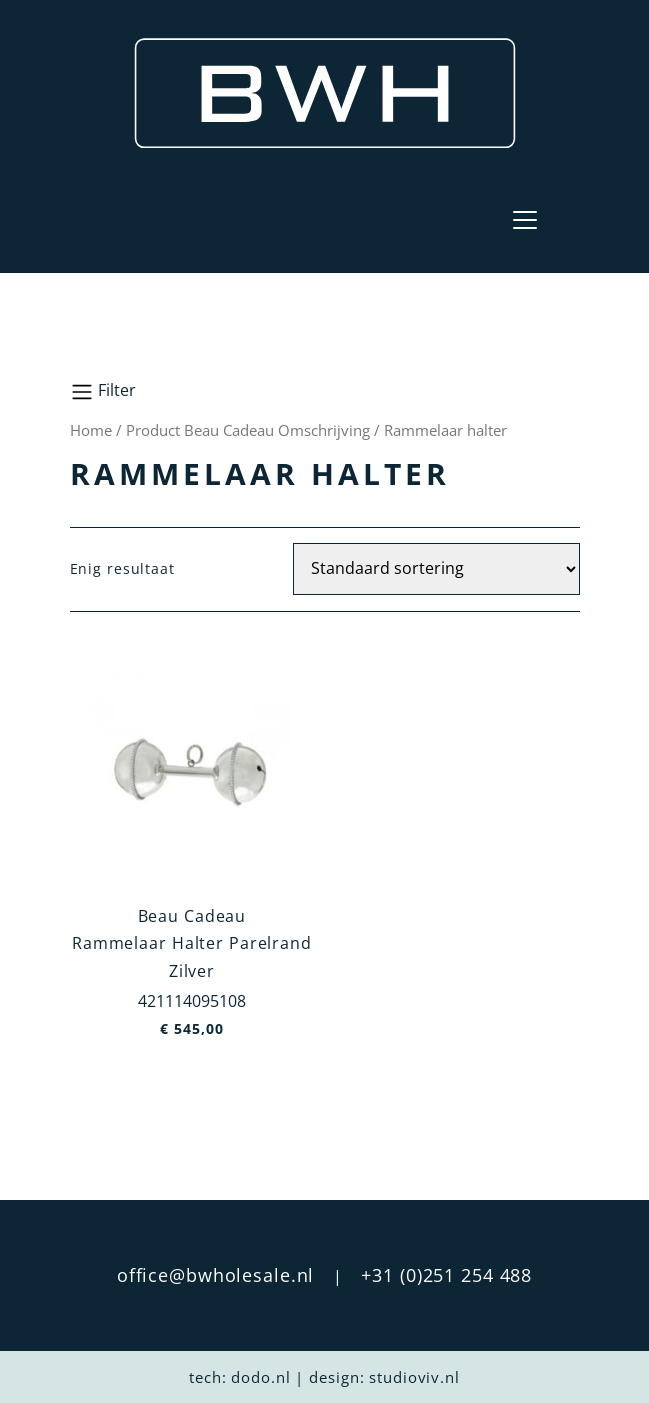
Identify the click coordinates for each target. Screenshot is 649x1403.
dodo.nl (260, 1377)
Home (91, 430)
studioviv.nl (414, 1377)
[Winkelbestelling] (436, 569)
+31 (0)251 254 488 (446, 1275)
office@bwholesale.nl (216, 1275)
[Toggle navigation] (525, 220)
